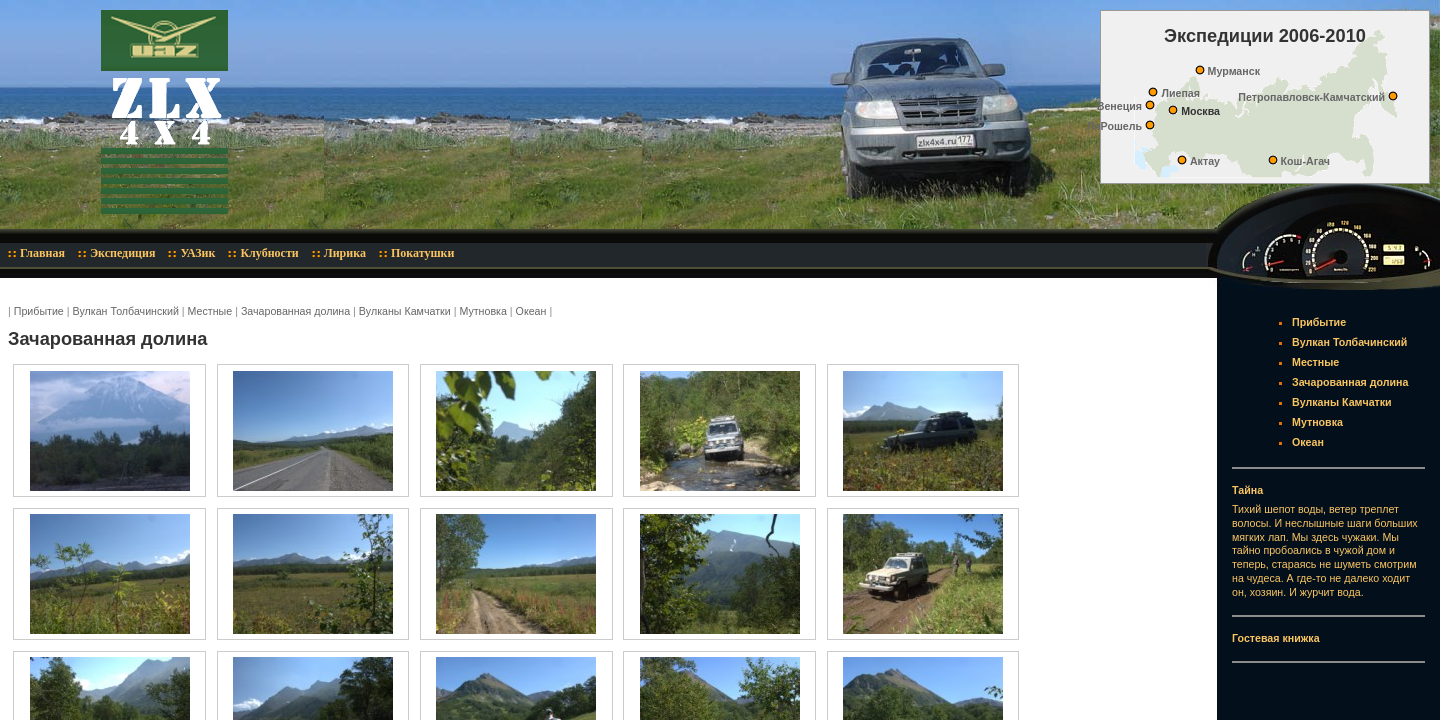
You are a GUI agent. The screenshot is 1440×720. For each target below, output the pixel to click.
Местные (210, 311)
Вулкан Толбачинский (126, 311)
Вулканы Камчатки (405, 311)
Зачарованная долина (295, 311)
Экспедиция (122, 253)
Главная (42, 253)
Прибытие (39, 311)
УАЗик (197, 253)
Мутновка (483, 311)
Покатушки (422, 253)
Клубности (269, 253)
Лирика (345, 253)
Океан (531, 311)
